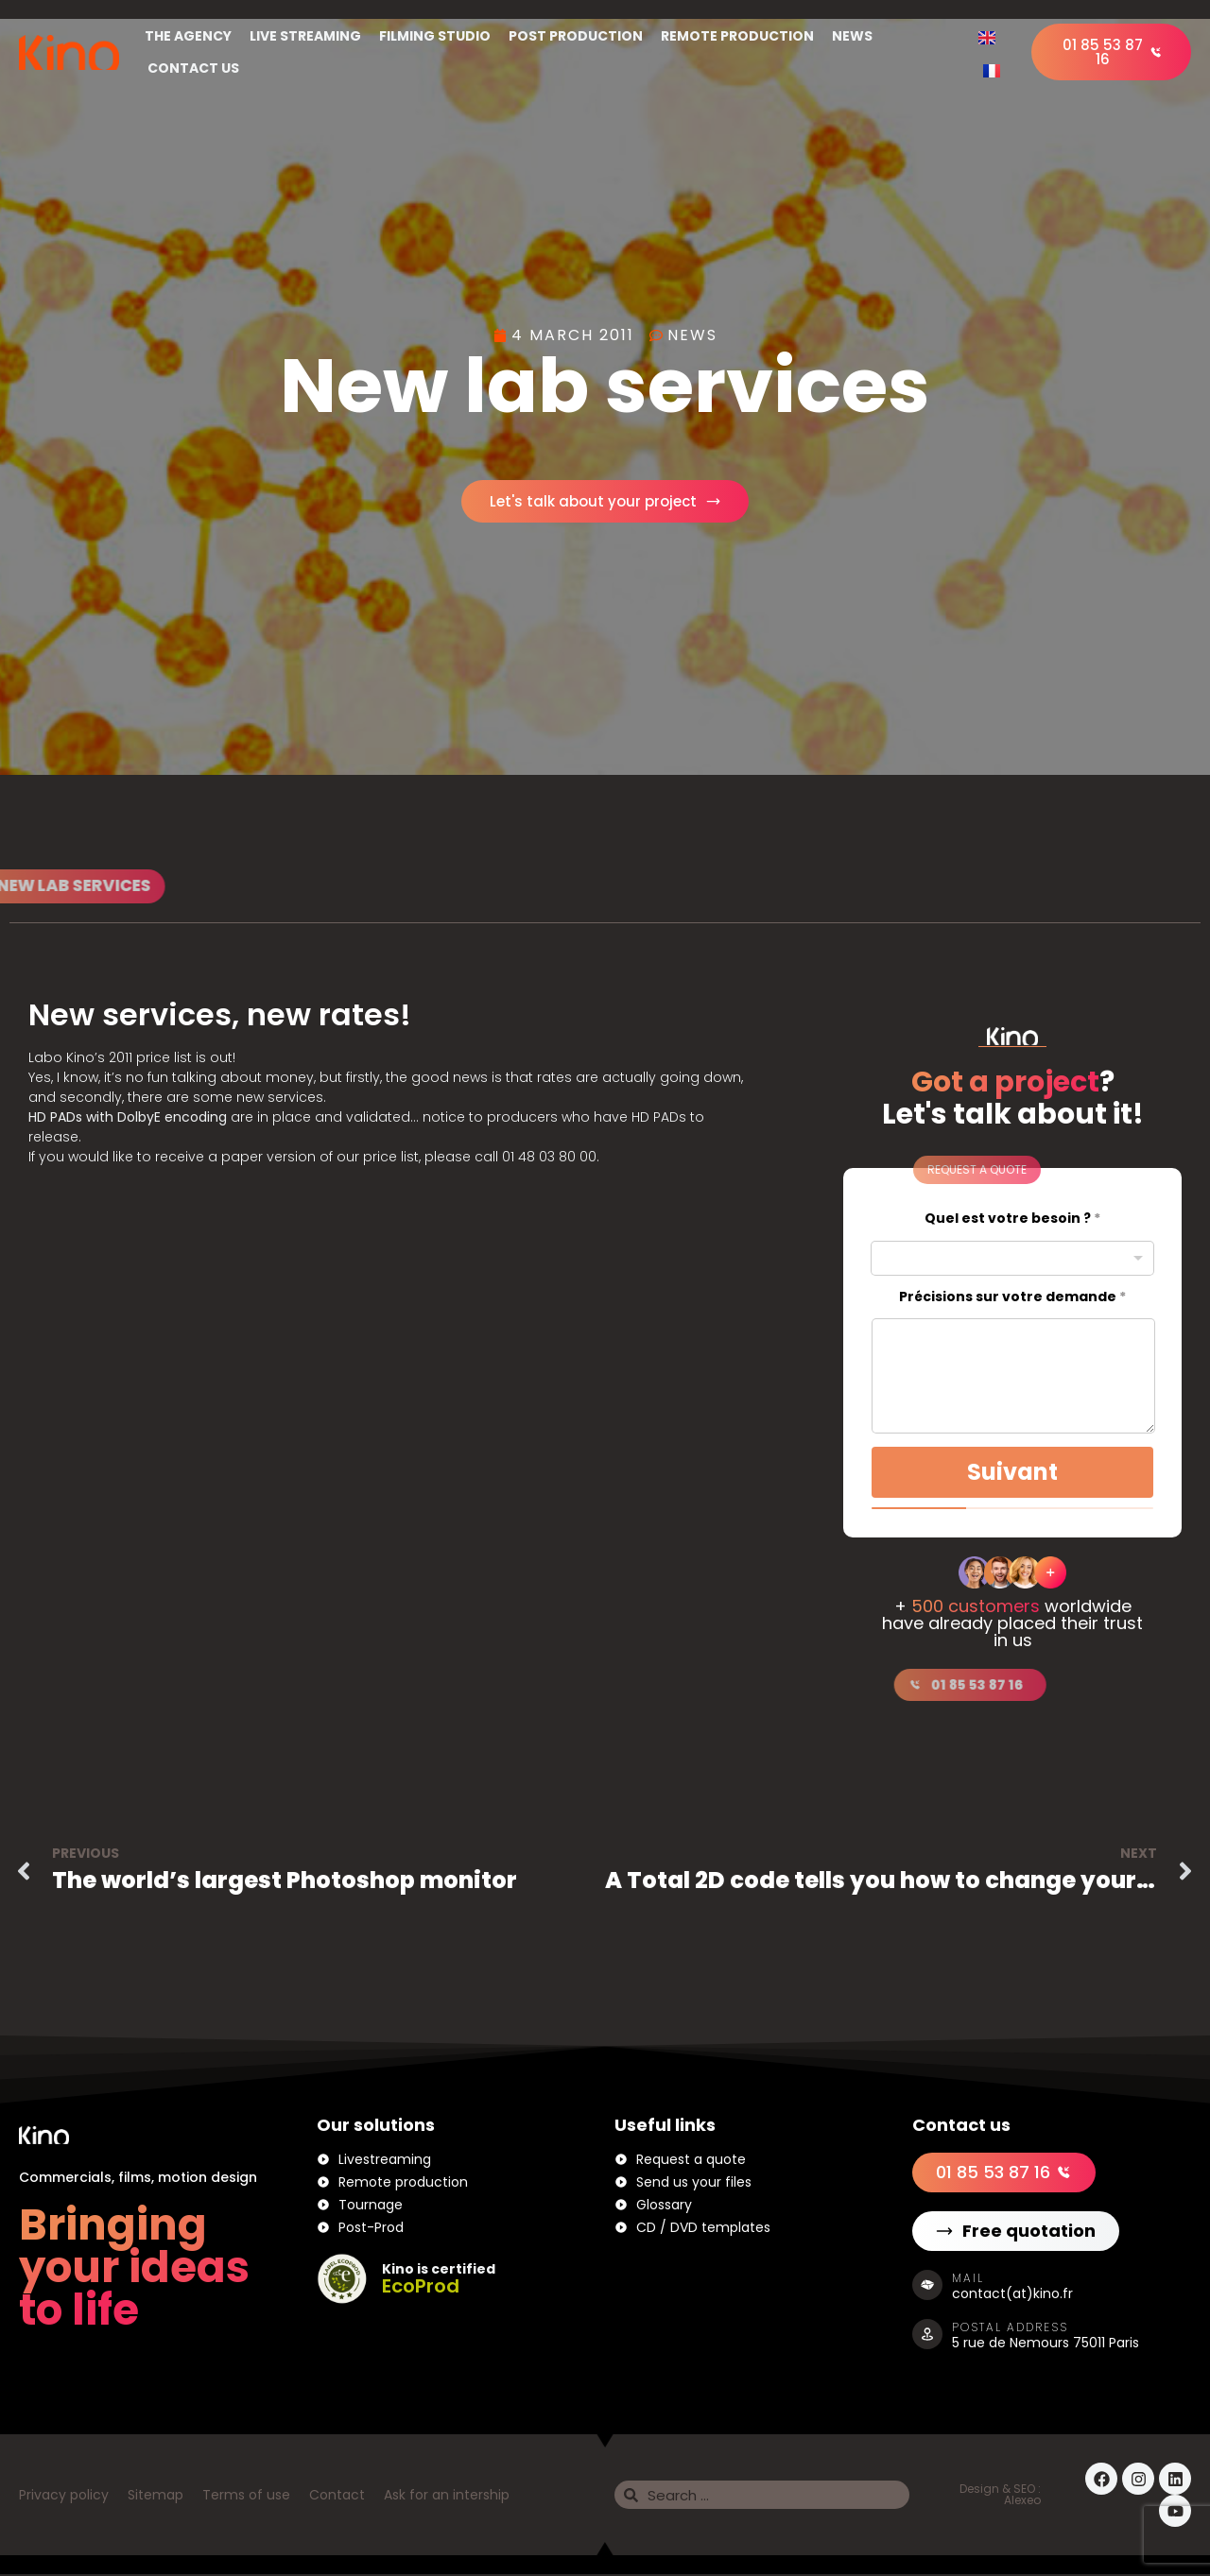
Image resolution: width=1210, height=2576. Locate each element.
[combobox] (1012, 1259)
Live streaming (305, 35)
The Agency (188, 35)
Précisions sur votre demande (1012, 1298)
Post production (576, 35)
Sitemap (155, 2496)
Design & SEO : (1000, 2490)
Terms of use (246, 2496)
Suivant (1012, 1472)
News (852, 35)
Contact (337, 2496)
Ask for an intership (447, 2496)
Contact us (193, 68)
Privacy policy (64, 2496)
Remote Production (737, 35)
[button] (918, 1172)
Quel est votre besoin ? (1012, 1220)
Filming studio (435, 35)
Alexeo (1022, 2502)
